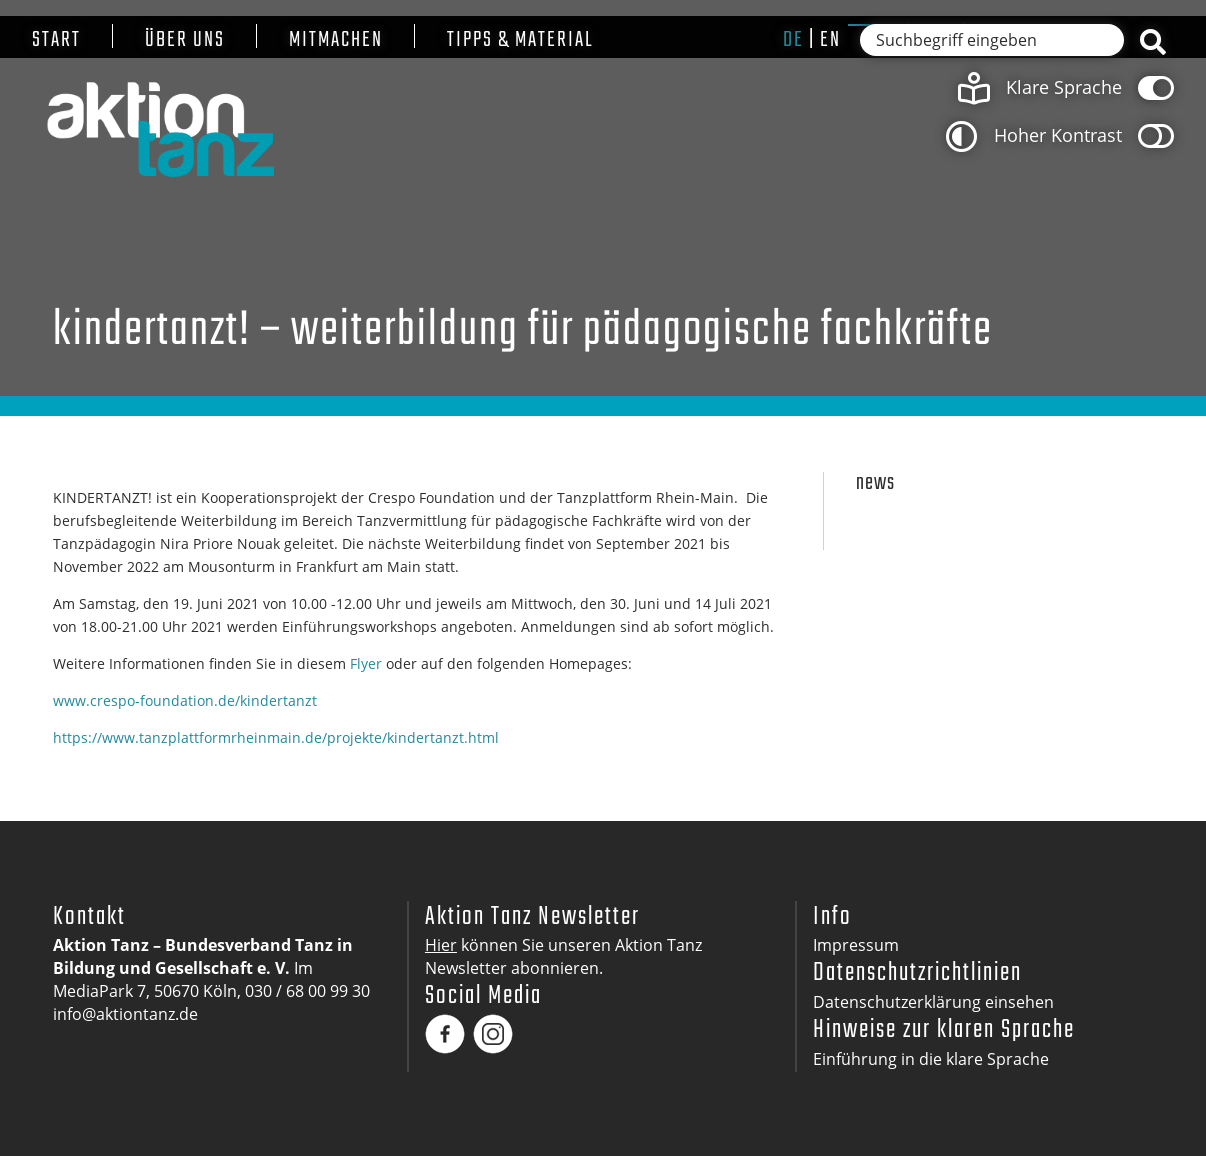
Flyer (366, 663)
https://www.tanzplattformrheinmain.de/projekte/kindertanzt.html (276, 737)
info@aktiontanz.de (125, 1014)
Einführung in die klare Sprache (931, 1059)
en (830, 40)
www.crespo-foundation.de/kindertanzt (185, 700)
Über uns (185, 40)
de (793, 40)
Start (56, 40)
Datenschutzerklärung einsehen (933, 1002)
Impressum (856, 945)
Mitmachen (336, 40)
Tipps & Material (520, 40)
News (875, 483)
